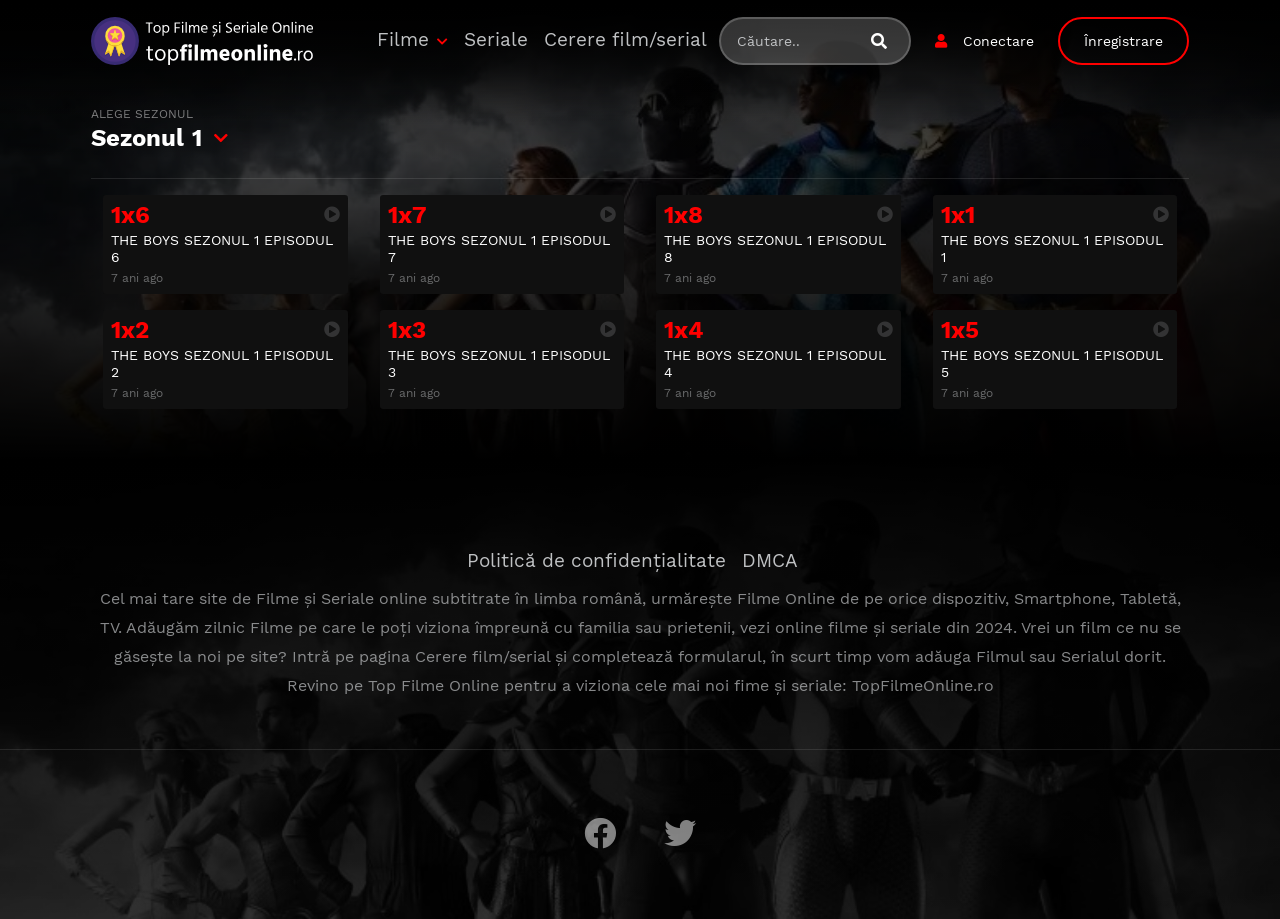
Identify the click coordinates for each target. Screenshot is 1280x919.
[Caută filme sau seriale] (887, 41)
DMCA (770, 560)
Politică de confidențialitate (596, 560)
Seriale (496, 39)
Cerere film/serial (625, 39)
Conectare (998, 41)
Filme (403, 39)
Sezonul (146, 129)
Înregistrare (1123, 41)
